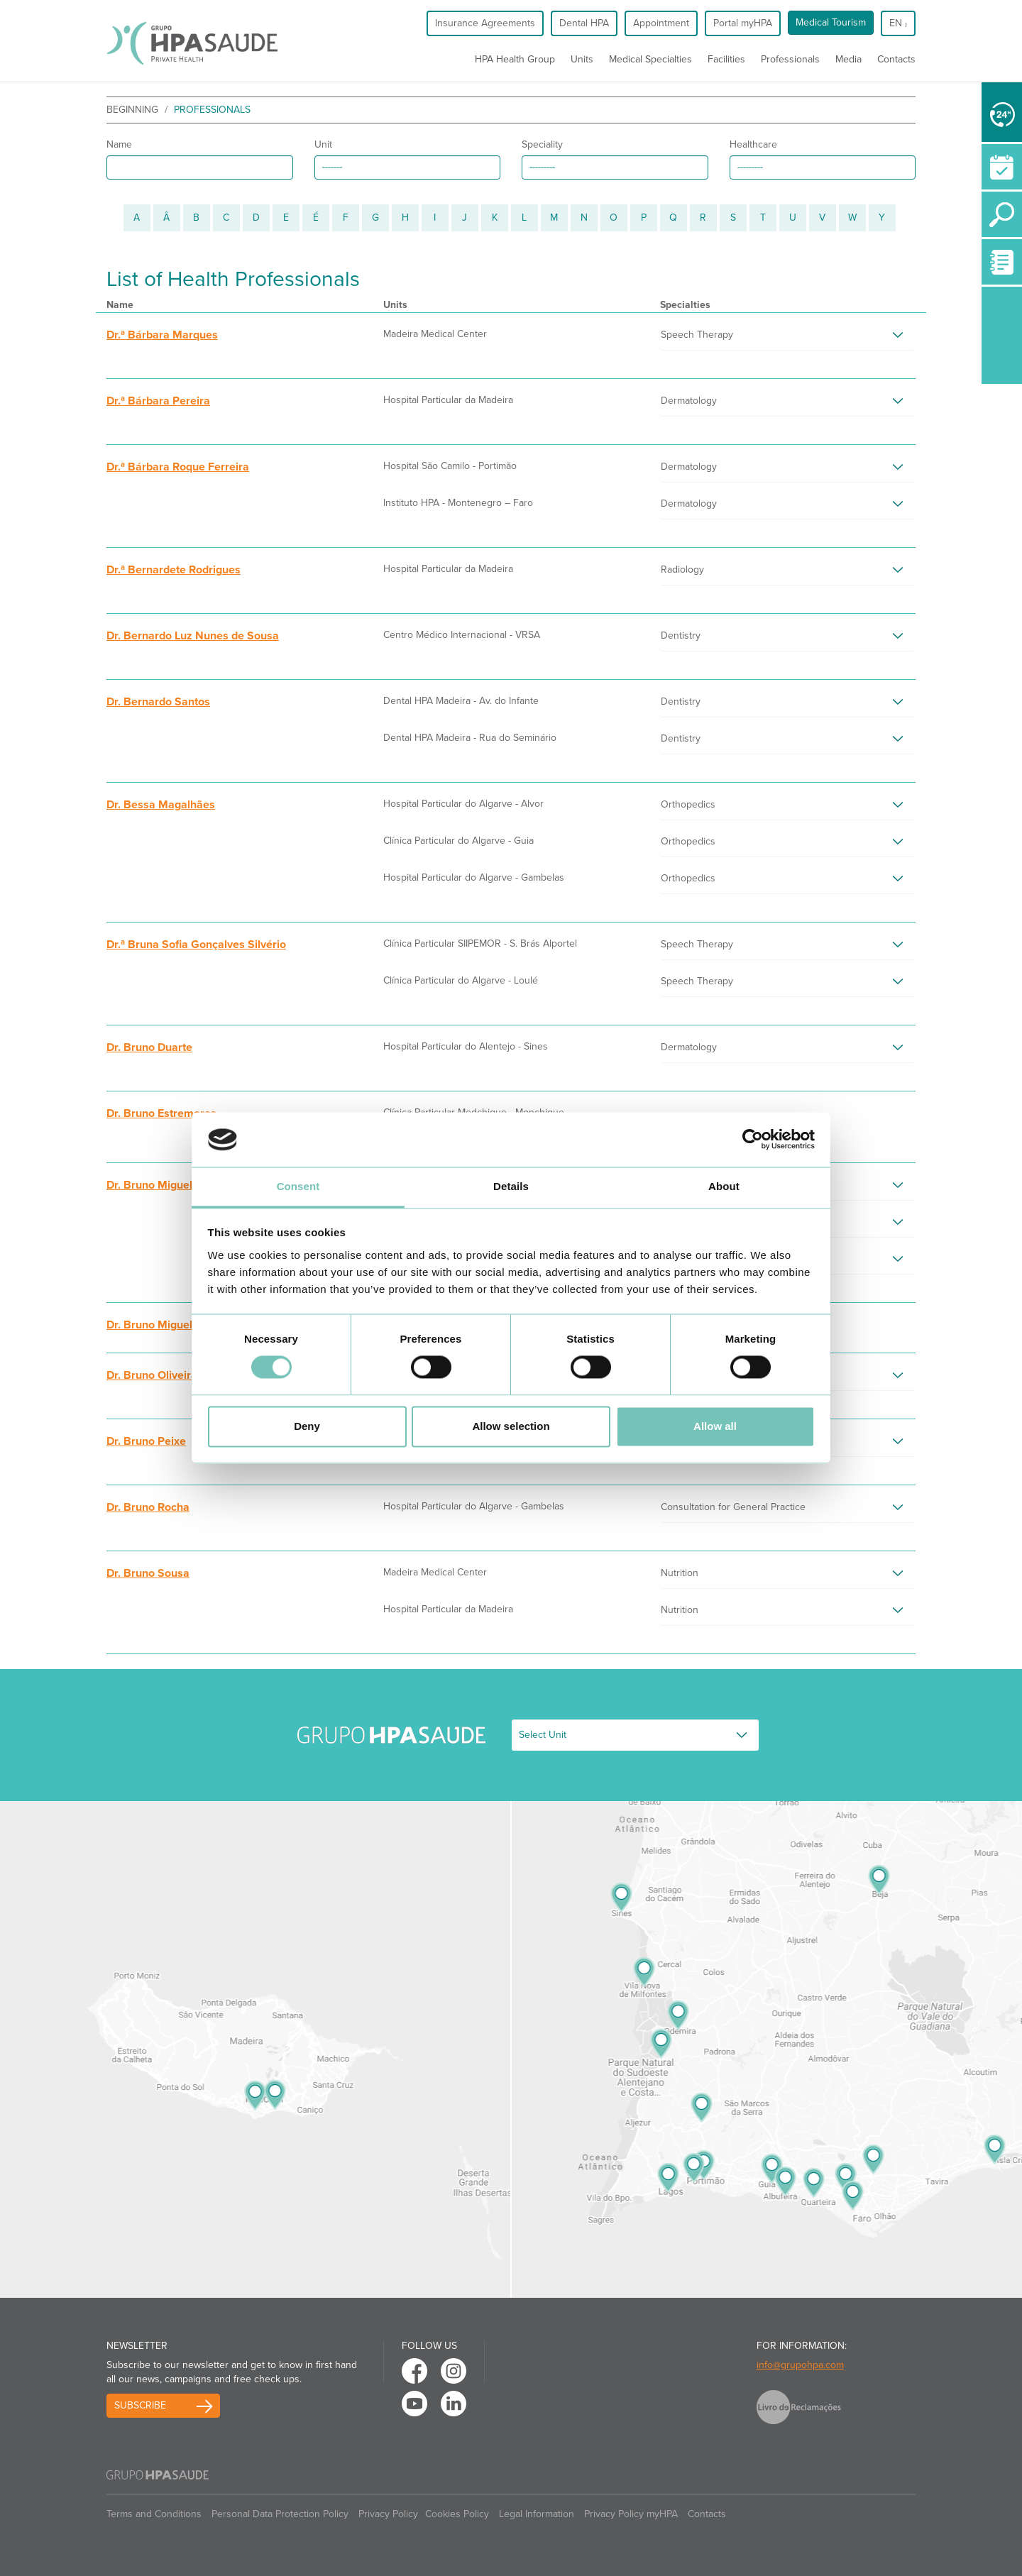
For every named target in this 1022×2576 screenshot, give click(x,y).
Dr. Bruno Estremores (161, 1113)
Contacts (896, 59)
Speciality (542, 144)
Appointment (661, 23)
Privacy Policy (388, 2514)
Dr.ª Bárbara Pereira (158, 401)
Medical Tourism (831, 22)
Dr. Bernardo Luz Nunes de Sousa (192, 636)
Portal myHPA (742, 23)
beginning (132, 110)
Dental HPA (584, 23)
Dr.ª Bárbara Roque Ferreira (177, 467)
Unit (323, 144)
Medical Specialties (650, 59)
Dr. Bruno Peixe (146, 1441)
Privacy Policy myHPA (631, 2514)
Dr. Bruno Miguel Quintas (170, 1325)
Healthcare (753, 144)
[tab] (788, 338)
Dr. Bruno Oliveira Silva (165, 1375)
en (898, 23)
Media (848, 59)
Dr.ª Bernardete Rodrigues (173, 570)
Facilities (726, 59)
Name (119, 144)
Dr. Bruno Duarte (149, 1047)
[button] (788, 338)
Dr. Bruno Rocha (147, 1507)
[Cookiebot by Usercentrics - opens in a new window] (753, 1139)
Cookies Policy (457, 2514)
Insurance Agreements (485, 23)
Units (582, 59)
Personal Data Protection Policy (279, 2514)
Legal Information (536, 2514)
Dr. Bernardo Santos (158, 702)
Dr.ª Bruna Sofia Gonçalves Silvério (196, 944)
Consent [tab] (298, 1186)
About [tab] (724, 1186)
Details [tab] (511, 1186)
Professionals (790, 59)
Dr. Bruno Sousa (147, 1573)
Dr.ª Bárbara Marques (162, 335)
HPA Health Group (515, 59)
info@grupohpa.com (800, 2365)
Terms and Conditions (154, 2514)
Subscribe (140, 2405)
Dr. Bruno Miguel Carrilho (171, 1185)
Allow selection (510, 1426)
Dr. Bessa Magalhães (160, 805)
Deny (307, 1426)
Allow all (715, 1426)
